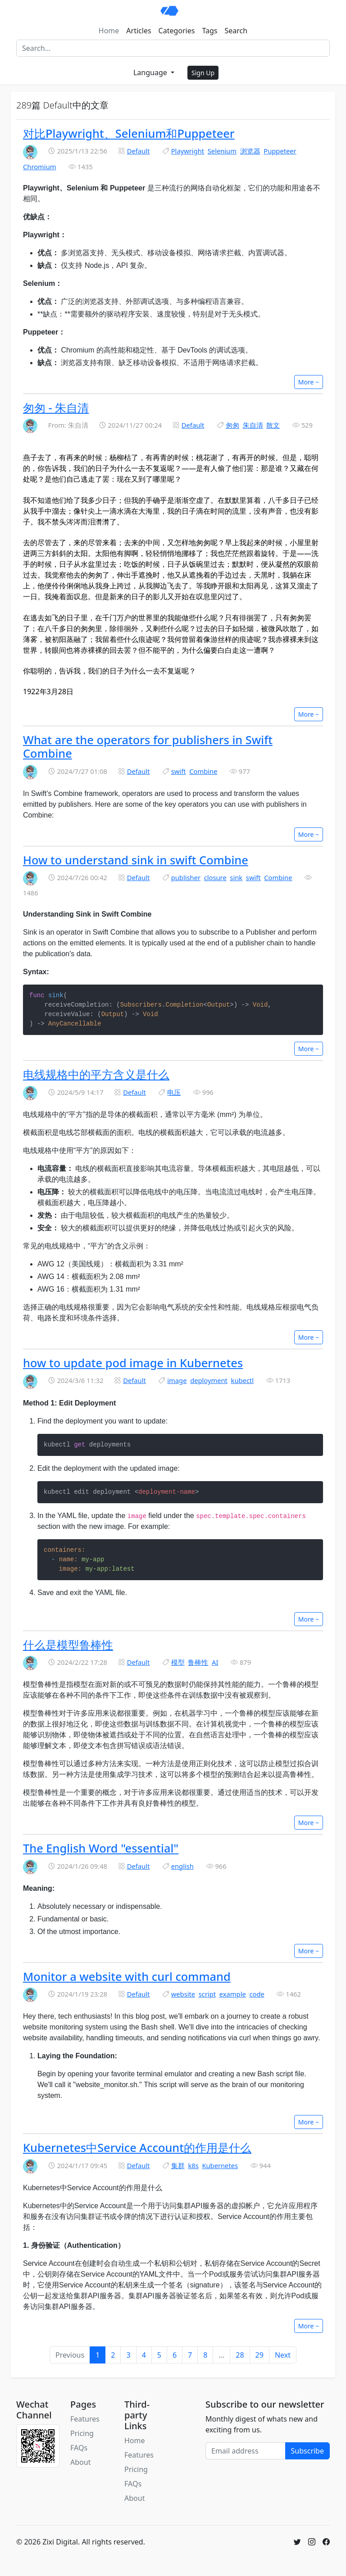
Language (151, 72)
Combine (203, 771)
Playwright (187, 150)
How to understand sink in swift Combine (135, 860)
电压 (174, 1092)
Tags (209, 31)
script (207, 1993)
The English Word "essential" (100, 1848)
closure (215, 877)
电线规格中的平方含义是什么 (96, 1074)
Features (85, 2419)
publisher (185, 877)
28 (240, 2355)
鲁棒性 (198, 1662)
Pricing (82, 2433)
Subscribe (307, 2451)
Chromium (39, 166)
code (256, 1993)
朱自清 (253, 424)
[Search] (173, 48)
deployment (209, 1380)
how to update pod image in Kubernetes (133, 1362)
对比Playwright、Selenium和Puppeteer (129, 133)
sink (236, 877)
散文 (273, 424)
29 (259, 2355)
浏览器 (250, 150)
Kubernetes (220, 2165)
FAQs (78, 2448)
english (182, 1866)
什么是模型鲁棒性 (68, 1644)
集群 (178, 2165)
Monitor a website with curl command (127, 1976)
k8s (193, 2165)
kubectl (242, 1380)
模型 (178, 1662)
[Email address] (245, 2450)
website (183, 1993)
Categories (177, 31)
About (80, 2462)
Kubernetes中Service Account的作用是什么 (137, 2147)
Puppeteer (280, 150)
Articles (138, 31)
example (232, 1993)
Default (138, 150)
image (177, 1380)
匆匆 (232, 424)
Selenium (222, 150)
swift (178, 771)
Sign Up (202, 72)
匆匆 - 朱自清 (56, 407)
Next (283, 2355)
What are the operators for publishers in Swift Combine (148, 746)
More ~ (308, 382)
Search (236, 31)
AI (215, 1662)
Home (109, 31)
